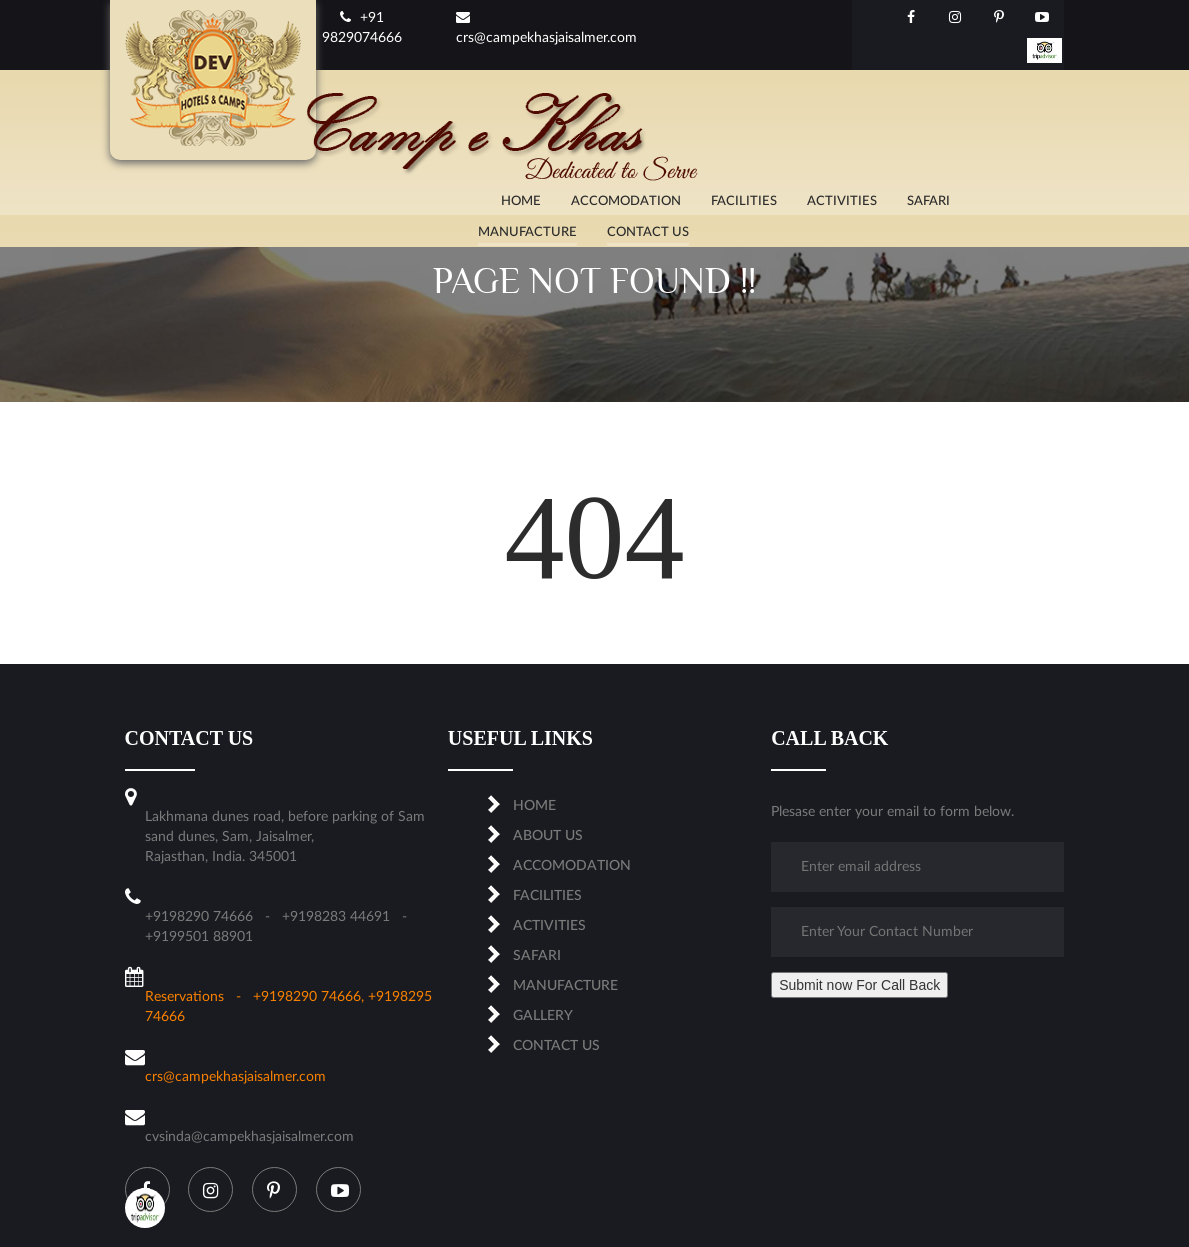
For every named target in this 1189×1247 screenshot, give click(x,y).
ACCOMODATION (572, 866)
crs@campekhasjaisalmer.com (235, 1077)
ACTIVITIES (549, 926)
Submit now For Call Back (859, 985)
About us (548, 836)
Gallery (543, 1016)
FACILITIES (547, 896)
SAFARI (537, 956)
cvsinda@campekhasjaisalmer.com (249, 1137)
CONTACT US (556, 1046)
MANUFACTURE (565, 986)
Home (534, 806)
